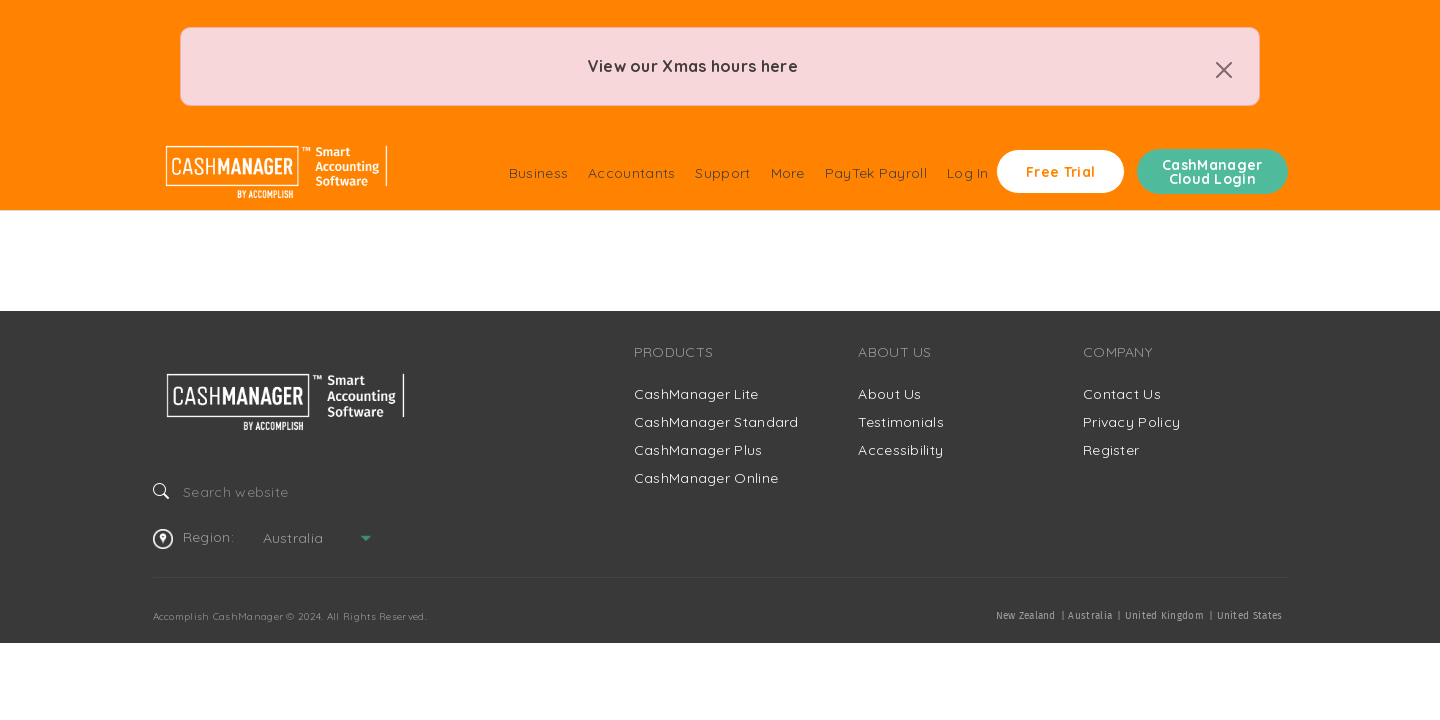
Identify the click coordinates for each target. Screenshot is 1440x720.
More (788, 173)
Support (722, 173)
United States (1250, 616)
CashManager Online (706, 478)
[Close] (1224, 70)
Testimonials (901, 422)
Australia (1090, 616)
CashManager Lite (696, 394)
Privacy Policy (1131, 422)
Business (538, 173)
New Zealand (1026, 616)
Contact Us (1122, 394)
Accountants (631, 173)
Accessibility (900, 450)
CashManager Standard (716, 422)
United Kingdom (1164, 616)
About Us (889, 394)
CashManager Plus (698, 450)
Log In (968, 173)
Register (1111, 450)
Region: (193, 538)
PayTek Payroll (876, 173)
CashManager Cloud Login (1212, 172)
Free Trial (1060, 172)
